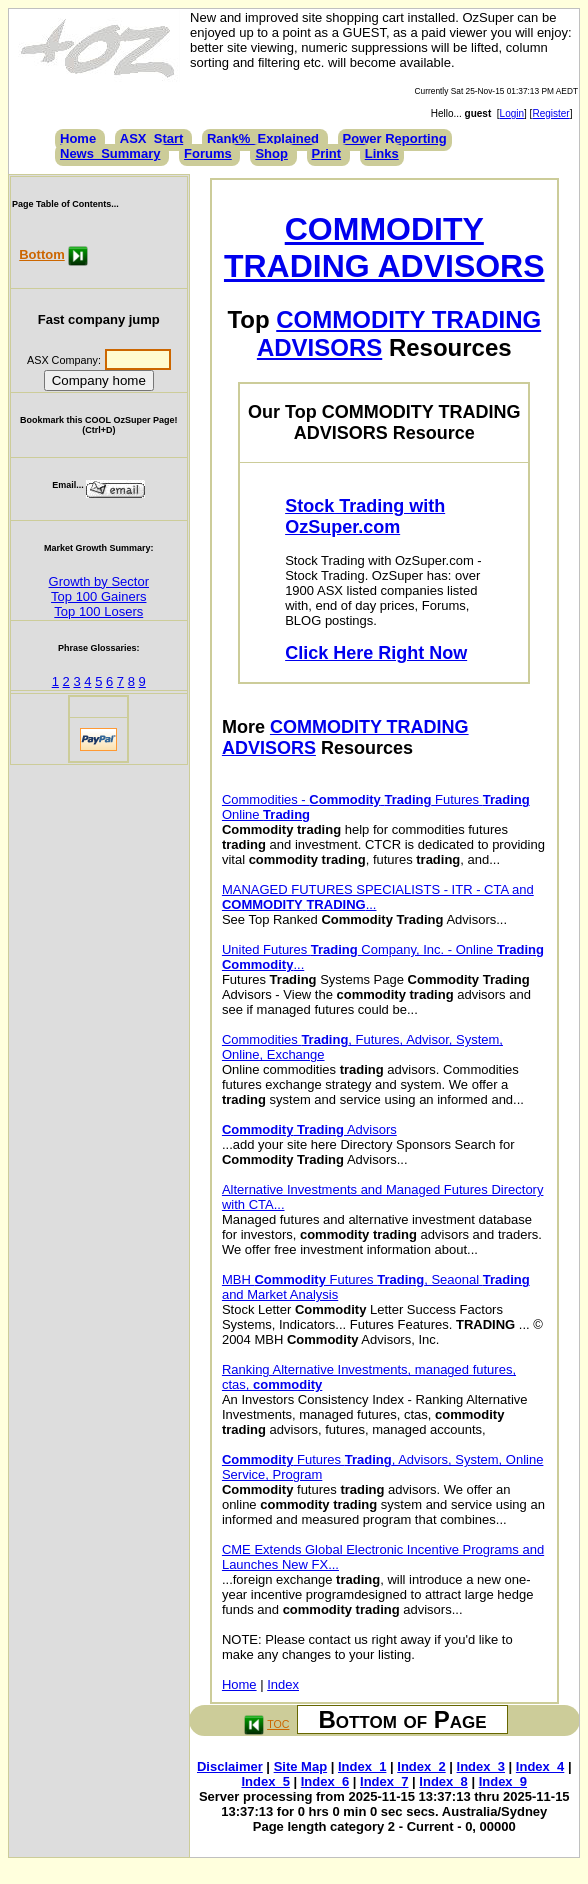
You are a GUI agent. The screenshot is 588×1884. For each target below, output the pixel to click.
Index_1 (362, 1766)
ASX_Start (152, 138)
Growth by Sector (99, 581)
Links (382, 153)
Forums (208, 153)
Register (550, 113)
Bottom (42, 254)
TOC (278, 1724)
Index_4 (540, 1766)
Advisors (309, 1129)
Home (78, 138)
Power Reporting (395, 138)
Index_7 (384, 1781)
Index (283, 1684)
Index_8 (443, 1781)
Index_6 (325, 1781)
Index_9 (503, 1781)
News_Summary (110, 153)
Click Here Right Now (376, 653)
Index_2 (421, 1766)
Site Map (300, 1766)
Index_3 (481, 1766)
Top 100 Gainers (98, 596)
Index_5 (265, 1781)
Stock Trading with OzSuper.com (365, 516)
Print (327, 153)
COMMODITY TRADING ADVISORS (384, 247)
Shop (271, 153)
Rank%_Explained (263, 138)
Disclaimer (230, 1766)
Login (512, 113)
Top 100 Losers (98, 611)
